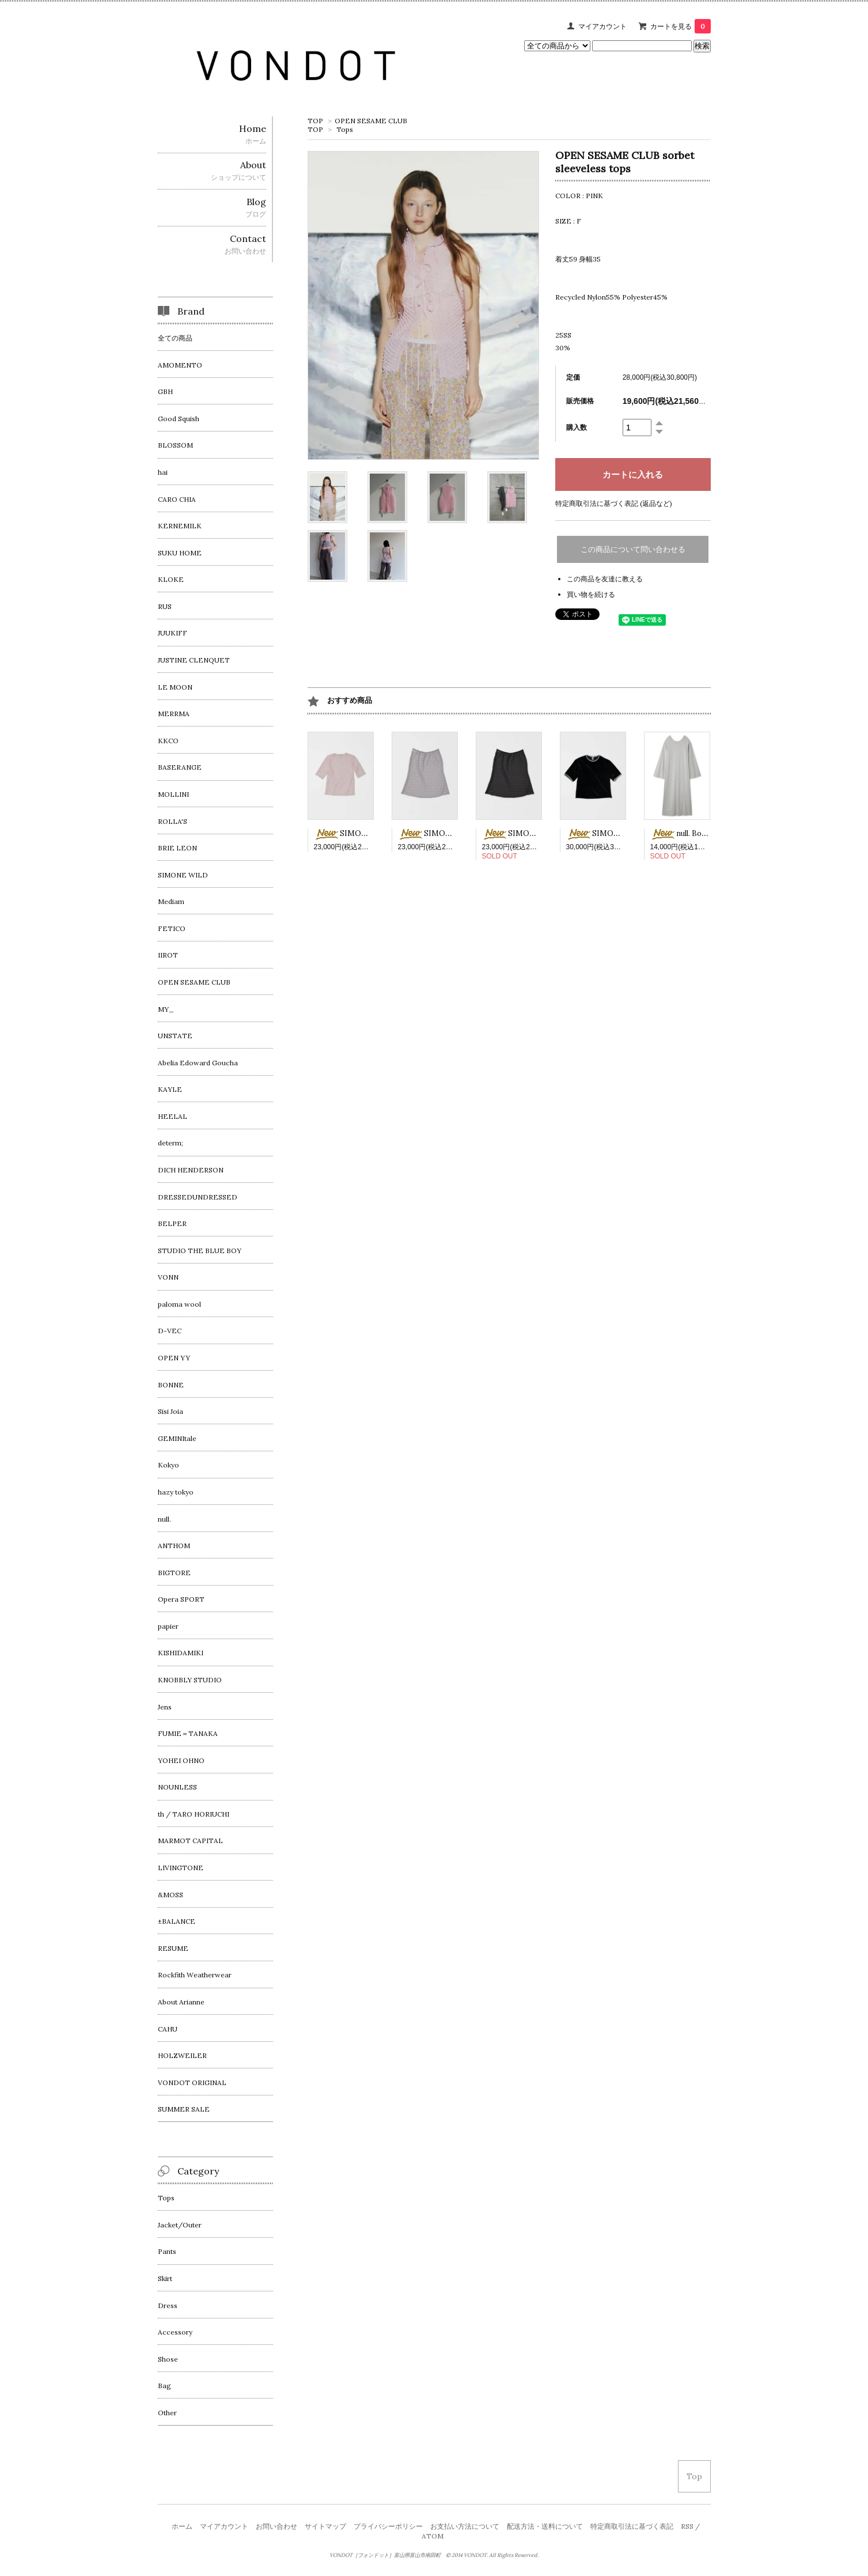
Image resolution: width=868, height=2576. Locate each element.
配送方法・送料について (545, 2526)
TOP (315, 120)
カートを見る (680, 26)
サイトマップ (325, 2526)
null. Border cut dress (701, 833)
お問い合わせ (276, 2526)
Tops (344, 129)
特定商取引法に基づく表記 (631, 2526)
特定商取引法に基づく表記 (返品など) (613, 503)
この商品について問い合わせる (633, 549)
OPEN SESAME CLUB (371, 120)
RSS (687, 2526)
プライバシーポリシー (388, 2526)
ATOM (433, 2536)
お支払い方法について (464, 2526)
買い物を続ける (591, 594)
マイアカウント (602, 26)
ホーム (182, 2526)
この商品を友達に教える (605, 578)
